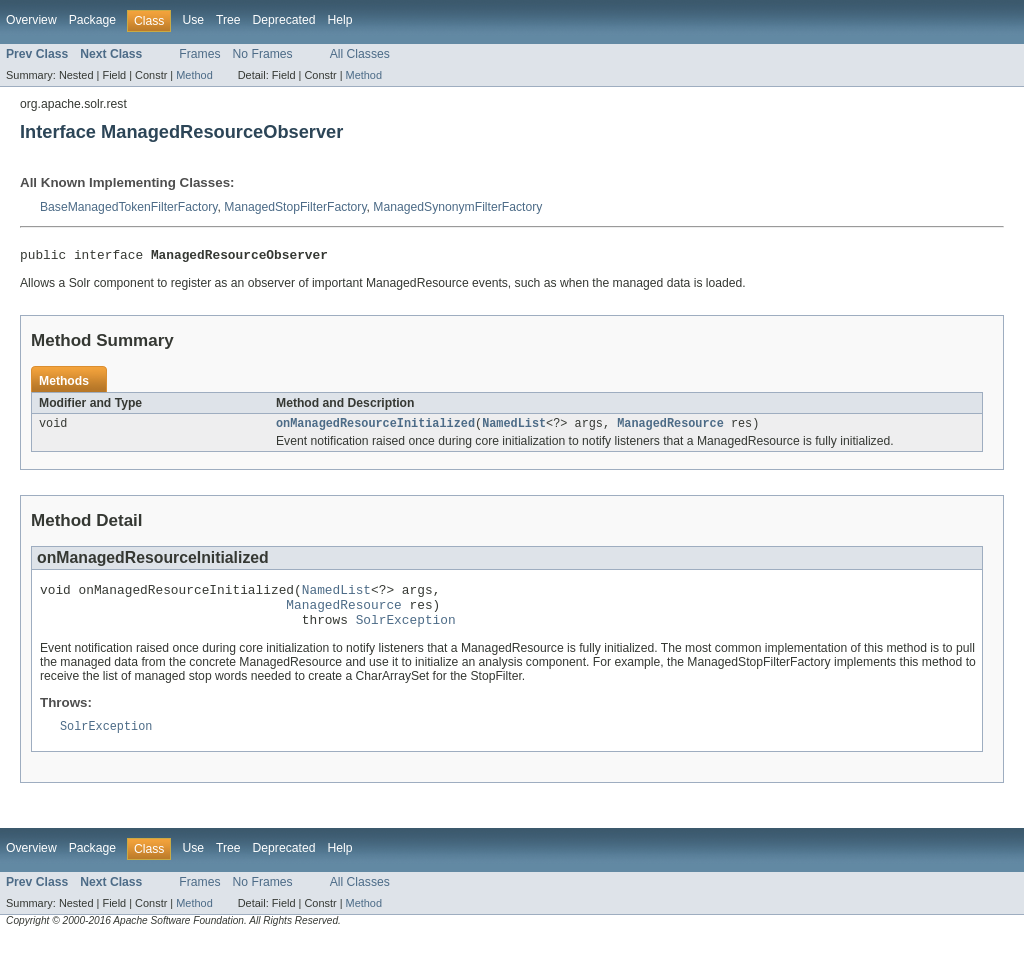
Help (339, 20)
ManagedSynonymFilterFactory (457, 207)
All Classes (360, 54)
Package (92, 20)
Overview (31, 20)
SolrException (406, 633)
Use (193, 20)
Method (194, 75)
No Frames (263, 54)
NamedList (514, 428)
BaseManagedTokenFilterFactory (128, 207)
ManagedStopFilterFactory (295, 207)
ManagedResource (670, 428)
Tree (228, 20)
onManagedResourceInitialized (375, 428)
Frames (199, 54)
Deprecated (284, 20)
